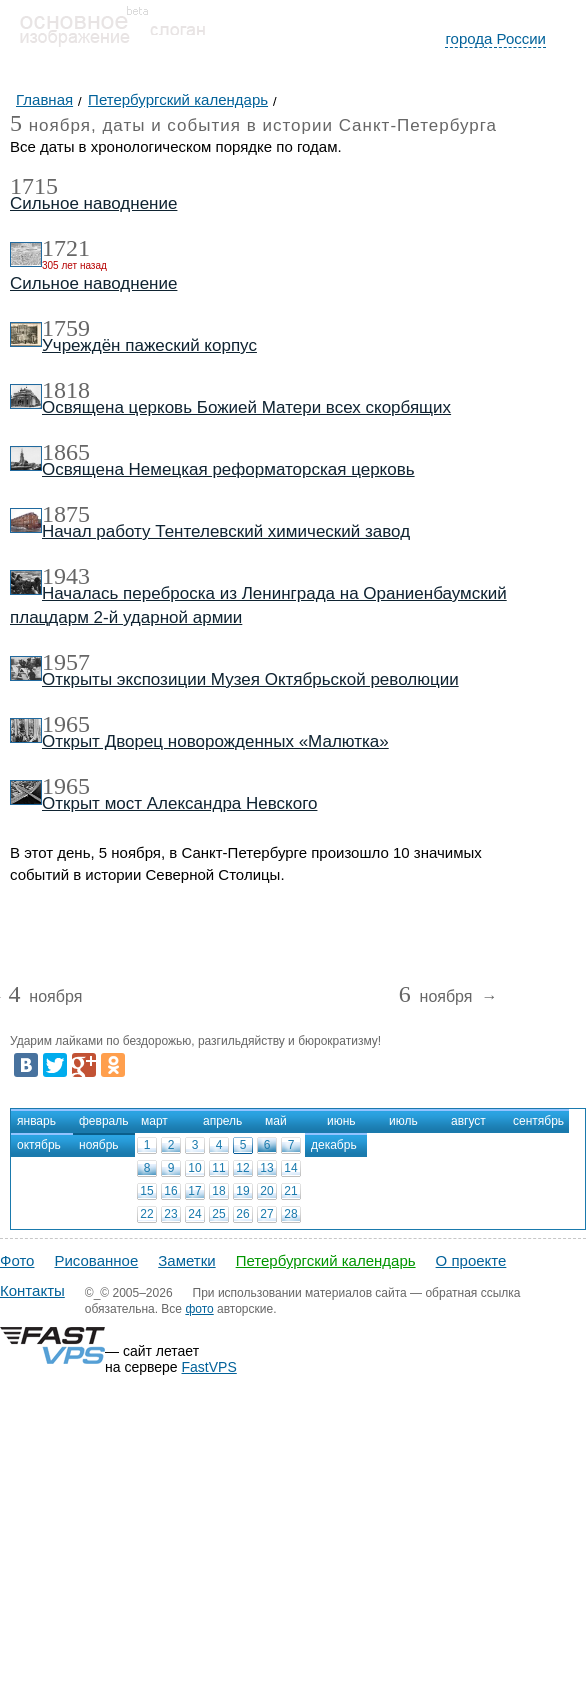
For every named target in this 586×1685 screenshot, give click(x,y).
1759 (66, 328)
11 (218, 1168)
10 (194, 1168)
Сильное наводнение (93, 203)
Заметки (186, 1260)
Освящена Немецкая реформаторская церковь (228, 469)
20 (266, 1191)
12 (242, 1168)
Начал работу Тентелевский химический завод (226, 531)
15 (146, 1191)
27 (266, 1214)
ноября (45, 997)
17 (194, 1191)
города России (495, 38)
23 (170, 1214)
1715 (34, 186)
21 (290, 1191)
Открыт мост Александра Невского (179, 803)
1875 (66, 514)
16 (170, 1191)
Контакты (32, 1290)
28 (290, 1214)
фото (199, 1309)
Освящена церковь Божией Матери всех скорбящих (246, 407)
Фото (17, 1260)
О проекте (471, 1260)
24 (194, 1214)
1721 (66, 248)
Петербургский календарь (326, 1260)
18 (218, 1191)
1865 (66, 452)
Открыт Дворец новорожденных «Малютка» (215, 741)
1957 (66, 662)
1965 (66, 724)
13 (266, 1168)
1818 (66, 390)
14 (290, 1168)
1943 (66, 576)
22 (146, 1214)
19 (242, 1191)
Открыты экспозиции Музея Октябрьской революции (250, 679)
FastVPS (209, 1367)
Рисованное (96, 1260)
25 (218, 1214)
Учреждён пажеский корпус (149, 345)
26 (242, 1214)
